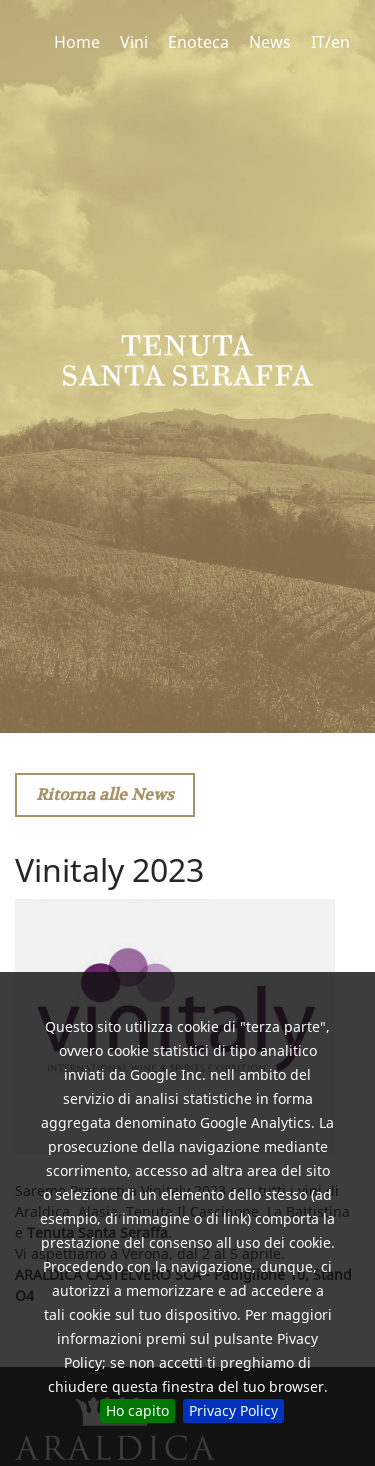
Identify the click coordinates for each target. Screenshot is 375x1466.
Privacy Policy (233, 1410)
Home (77, 42)
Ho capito (137, 1410)
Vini (134, 42)
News (270, 42)
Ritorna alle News (105, 794)
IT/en (330, 42)
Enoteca (198, 42)
